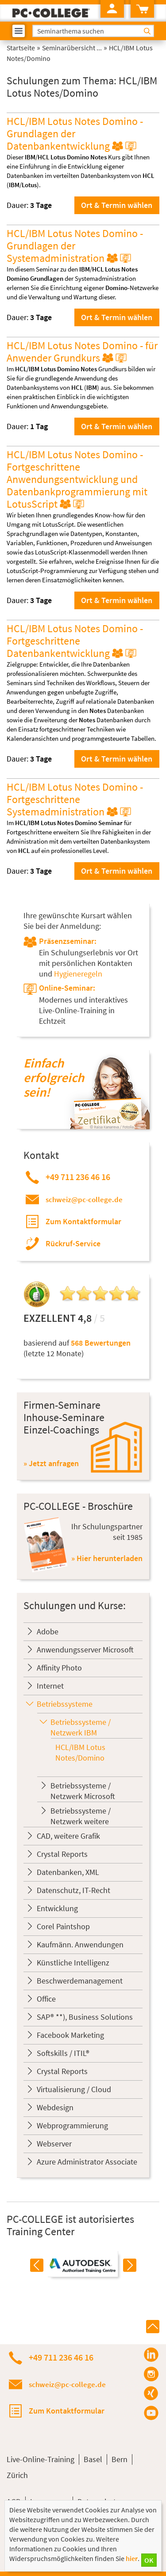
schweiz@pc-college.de (84, 1199)
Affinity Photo (59, 1668)
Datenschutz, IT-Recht (73, 1890)
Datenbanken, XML (68, 1872)
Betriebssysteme (65, 1704)
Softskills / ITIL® (63, 2053)
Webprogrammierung (72, 2125)
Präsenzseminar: (68, 941)
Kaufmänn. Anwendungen (80, 1944)
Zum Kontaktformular (83, 1221)
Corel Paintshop (63, 1926)
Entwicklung (57, 1908)
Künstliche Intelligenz (73, 1962)
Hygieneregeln (78, 974)
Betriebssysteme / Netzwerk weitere (80, 1816)
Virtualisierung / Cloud (74, 2089)
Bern (119, 2459)
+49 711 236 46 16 (78, 1176)
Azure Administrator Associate (87, 2162)
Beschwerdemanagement (80, 1981)
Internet (50, 1686)
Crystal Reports (62, 1854)
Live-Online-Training (40, 2459)
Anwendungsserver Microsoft (85, 1649)
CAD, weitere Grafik (68, 1836)
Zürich (17, 2475)
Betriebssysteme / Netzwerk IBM (80, 1727)
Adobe (47, 1631)
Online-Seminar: (67, 988)
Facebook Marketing (70, 2035)
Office (46, 1999)
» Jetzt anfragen (51, 1463)
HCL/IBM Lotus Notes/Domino (80, 1752)
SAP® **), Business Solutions (85, 2017)
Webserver (54, 2143)
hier (132, 2558)
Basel (93, 2459)
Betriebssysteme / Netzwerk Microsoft (82, 1790)
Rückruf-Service (73, 1243)
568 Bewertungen (101, 1343)
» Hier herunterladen (107, 1558)
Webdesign (55, 2107)
